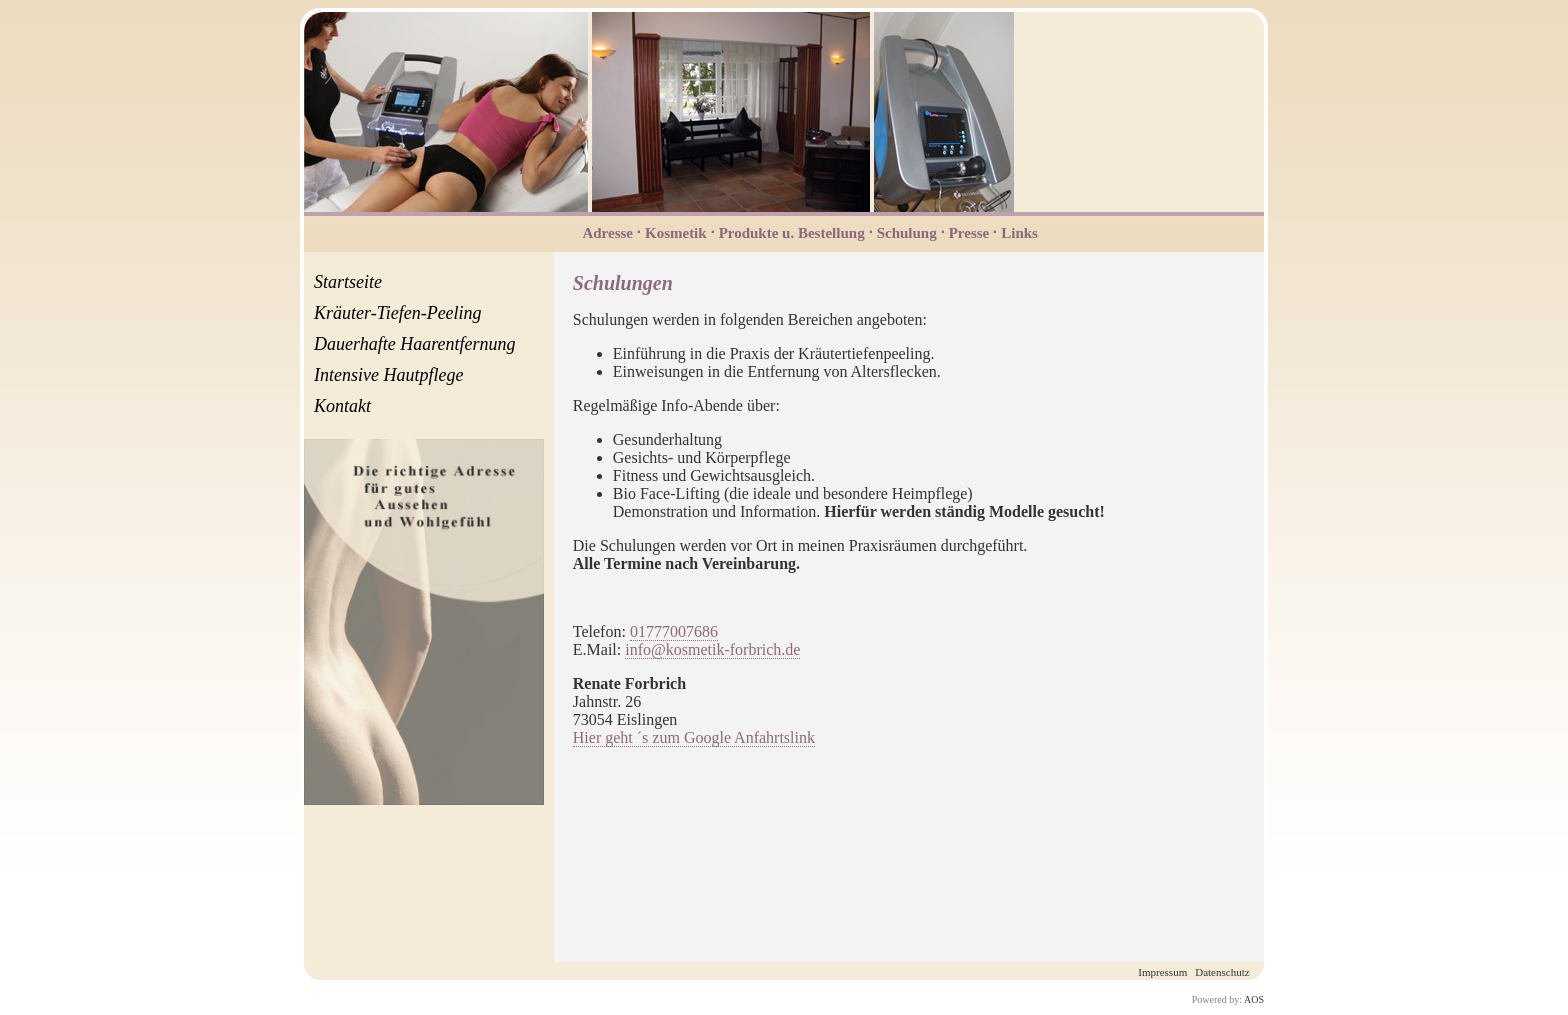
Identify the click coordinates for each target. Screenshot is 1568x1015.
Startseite (348, 282)
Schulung (907, 233)
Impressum (1162, 972)
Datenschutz (1222, 972)
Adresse (607, 233)
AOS (1254, 999)
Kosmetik (676, 233)
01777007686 (674, 631)
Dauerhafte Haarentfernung (414, 344)
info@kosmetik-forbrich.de (712, 649)
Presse (969, 233)
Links (1019, 233)
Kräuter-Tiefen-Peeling (398, 313)
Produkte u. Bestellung (792, 233)
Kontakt (342, 406)
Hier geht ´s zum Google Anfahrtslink (694, 737)
